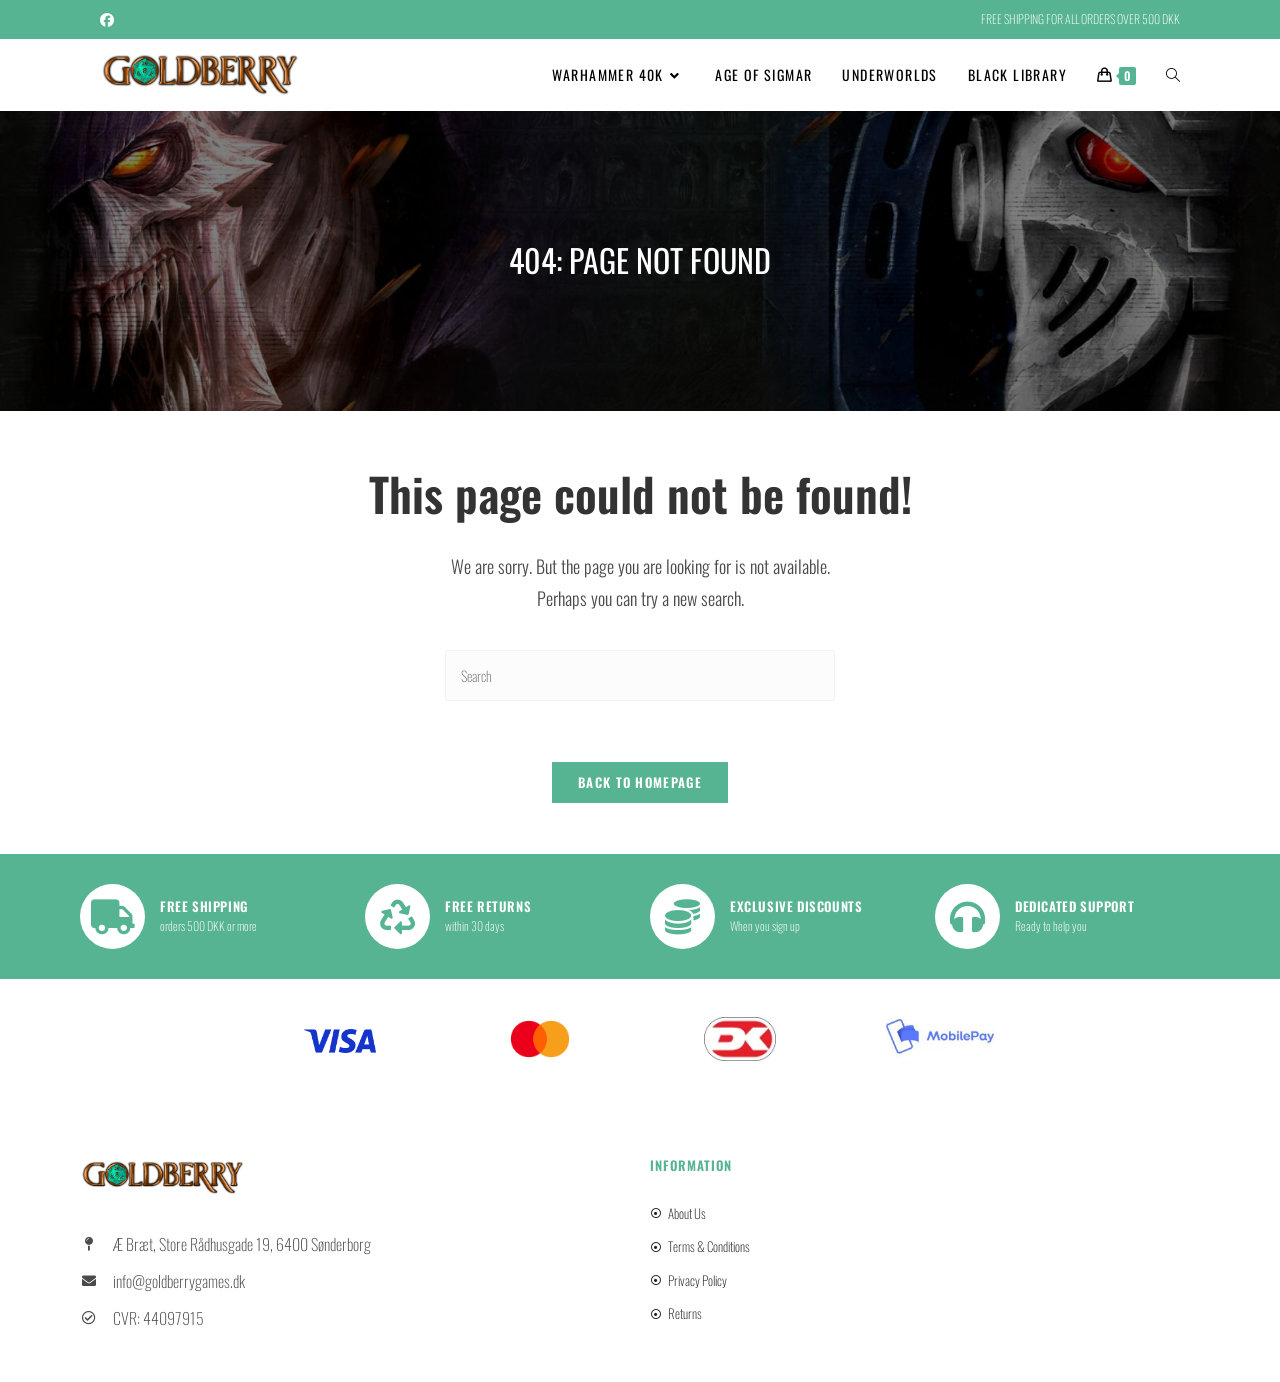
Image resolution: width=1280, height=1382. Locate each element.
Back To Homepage (640, 782)
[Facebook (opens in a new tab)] (110, 19)
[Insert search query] (640, 675)
